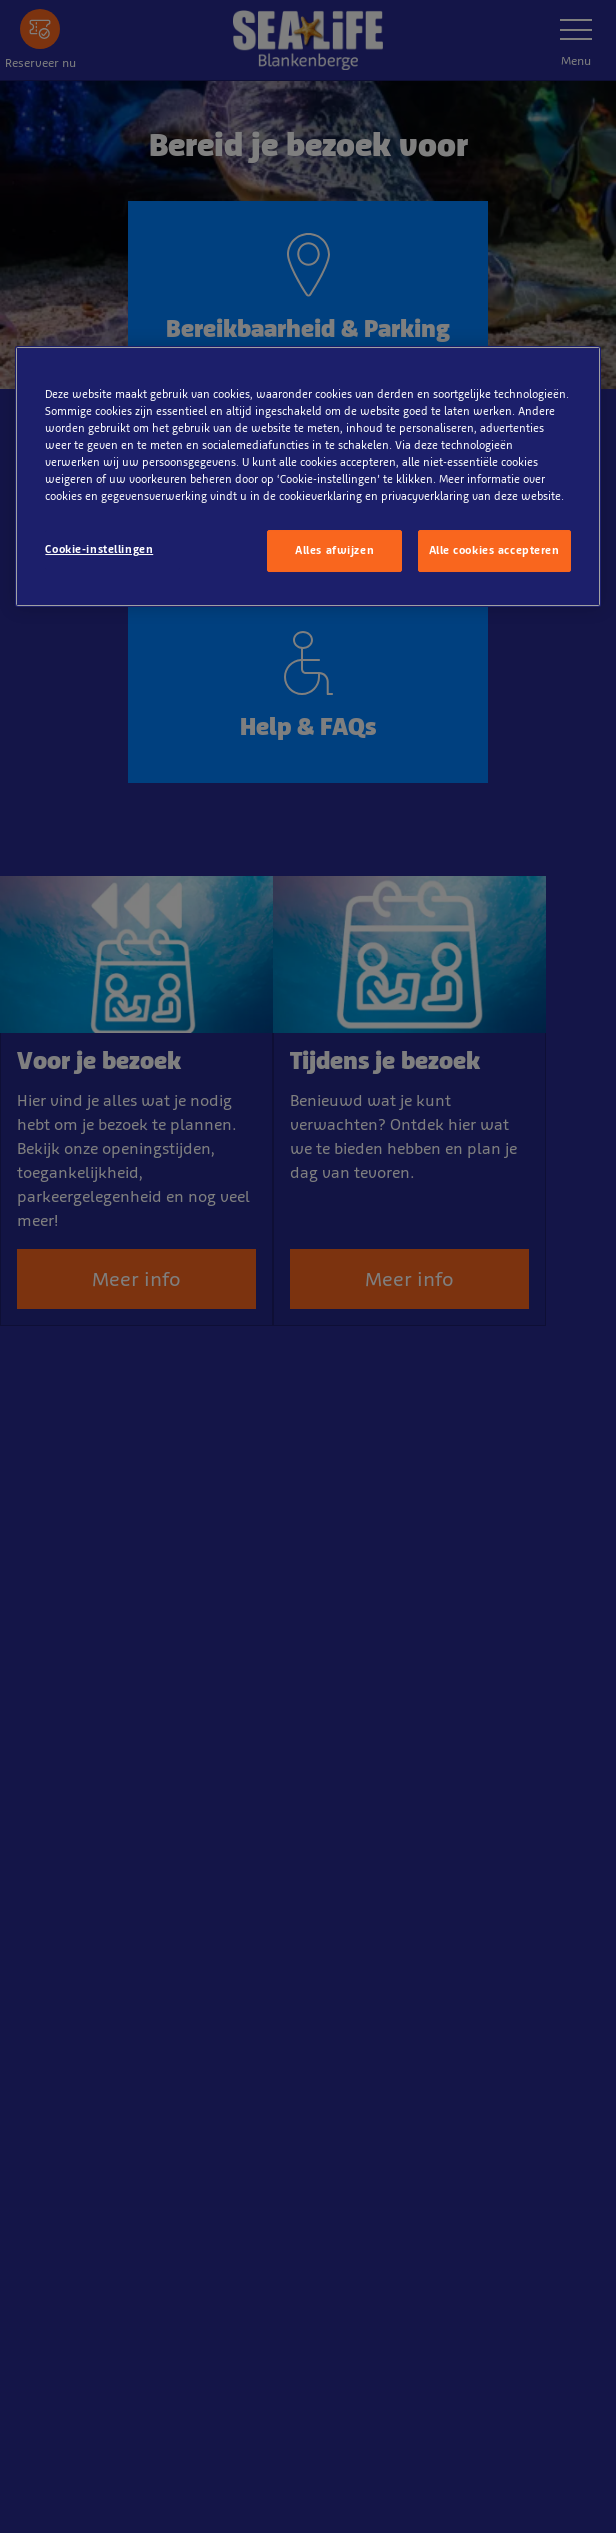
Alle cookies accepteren (494, 550)
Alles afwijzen (334, 550)
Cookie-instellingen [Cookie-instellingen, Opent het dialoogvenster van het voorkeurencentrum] (99, 549)
